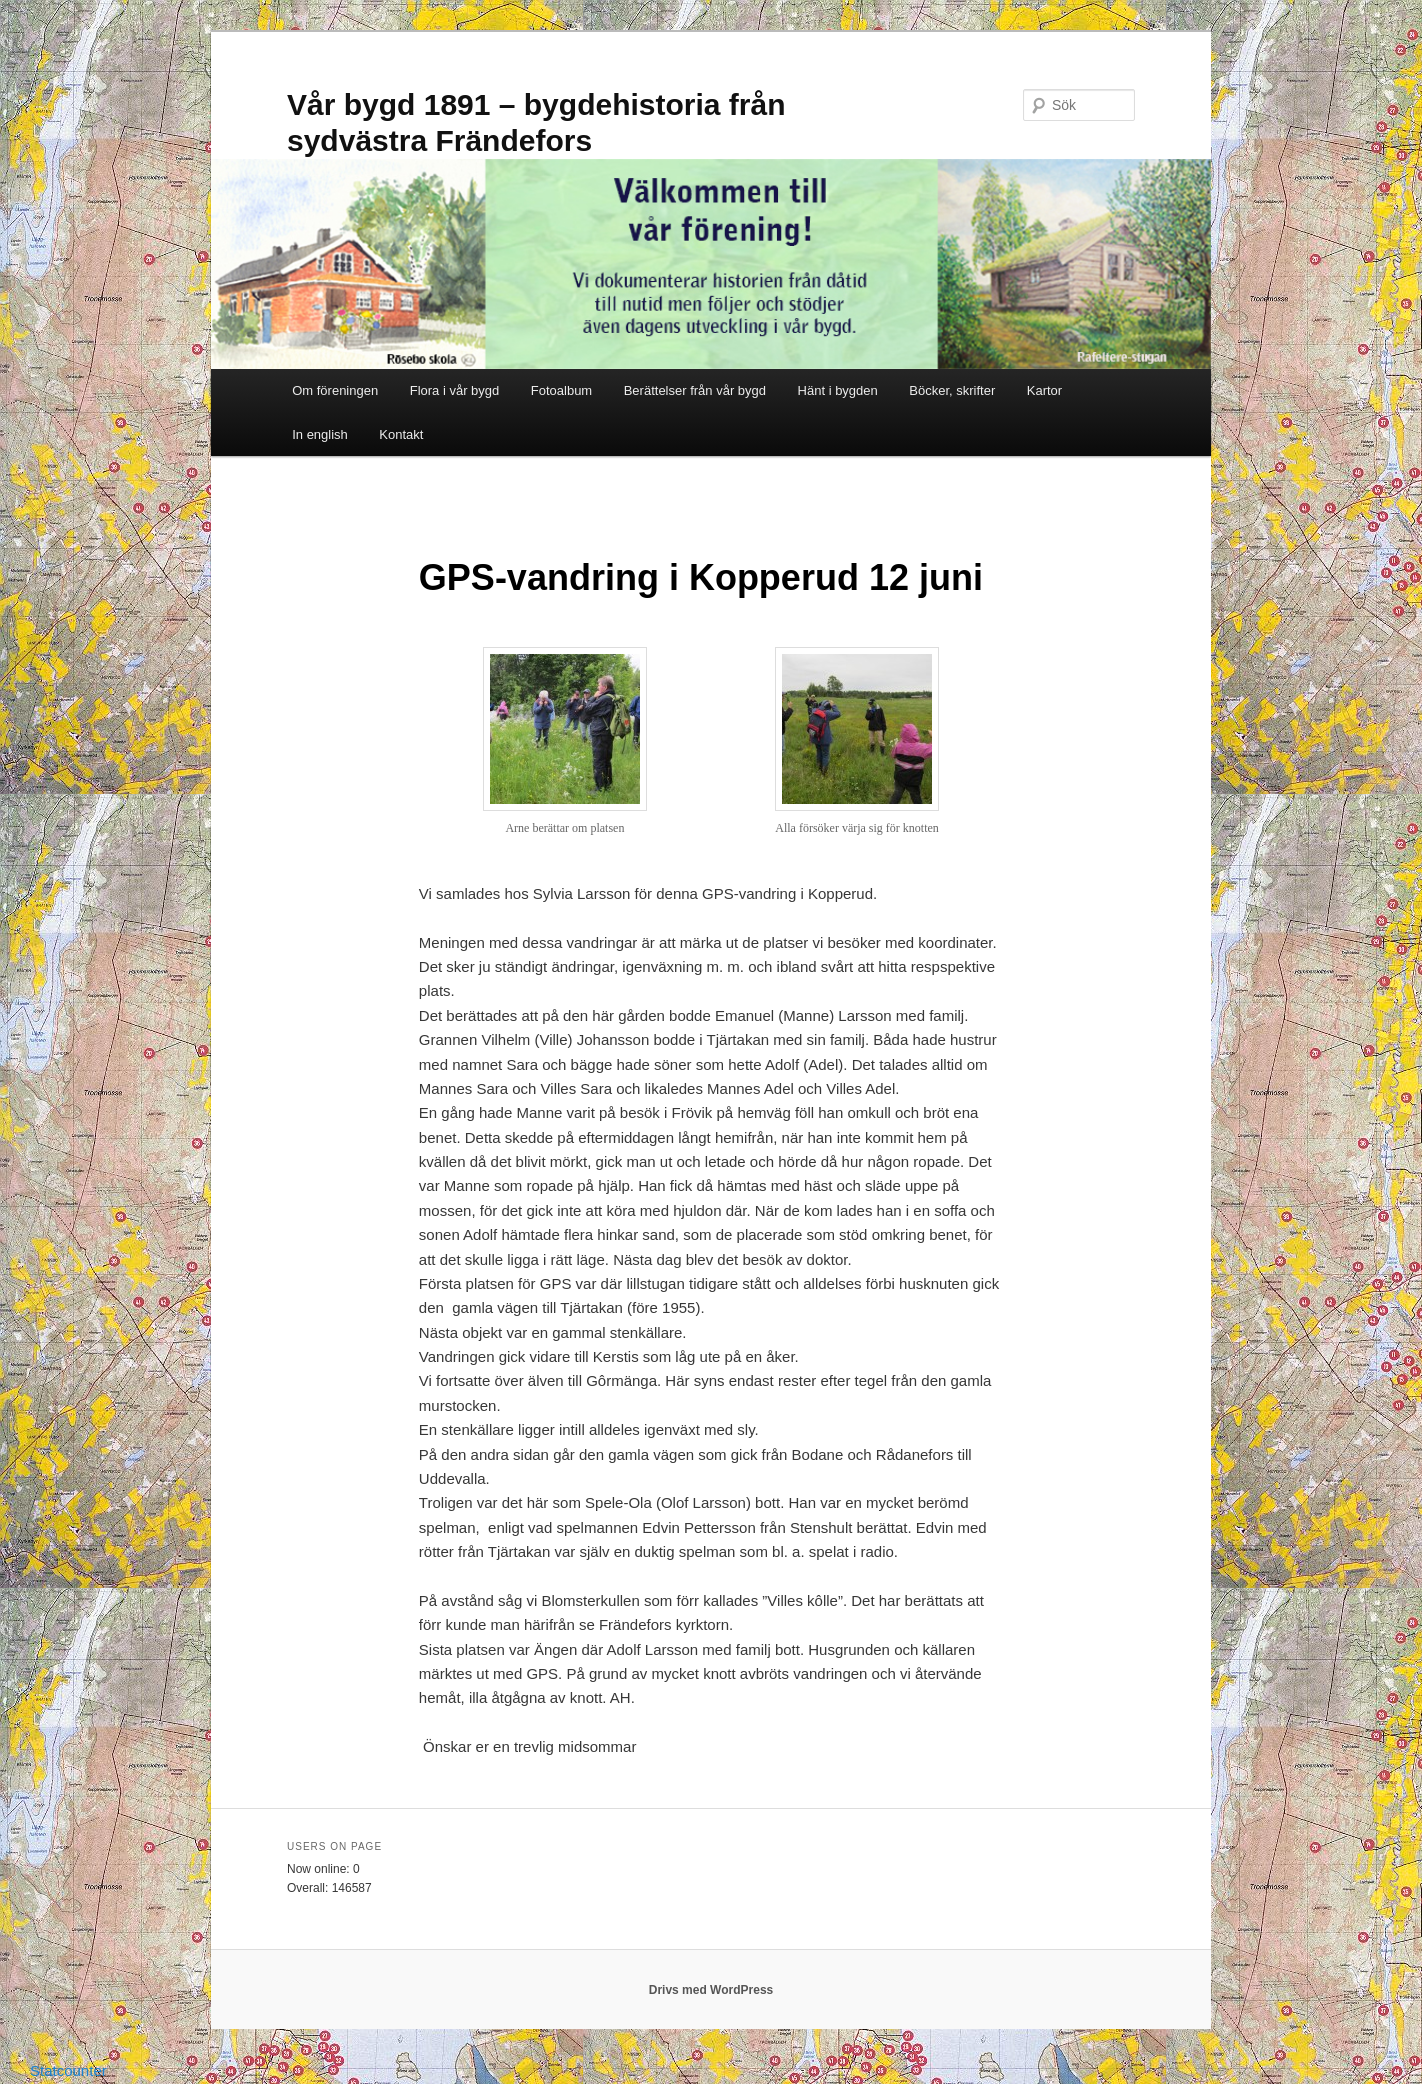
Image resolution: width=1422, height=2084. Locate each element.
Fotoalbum (561, 390)
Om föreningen (335, 390)
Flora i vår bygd (455, 390)
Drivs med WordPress (711, 1990)
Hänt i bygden (838, 390)
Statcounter (68, 2070)
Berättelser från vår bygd (695, 390)
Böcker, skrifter (952, 390)
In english (320, 434)
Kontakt (401, 434)
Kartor (1044, 390)
